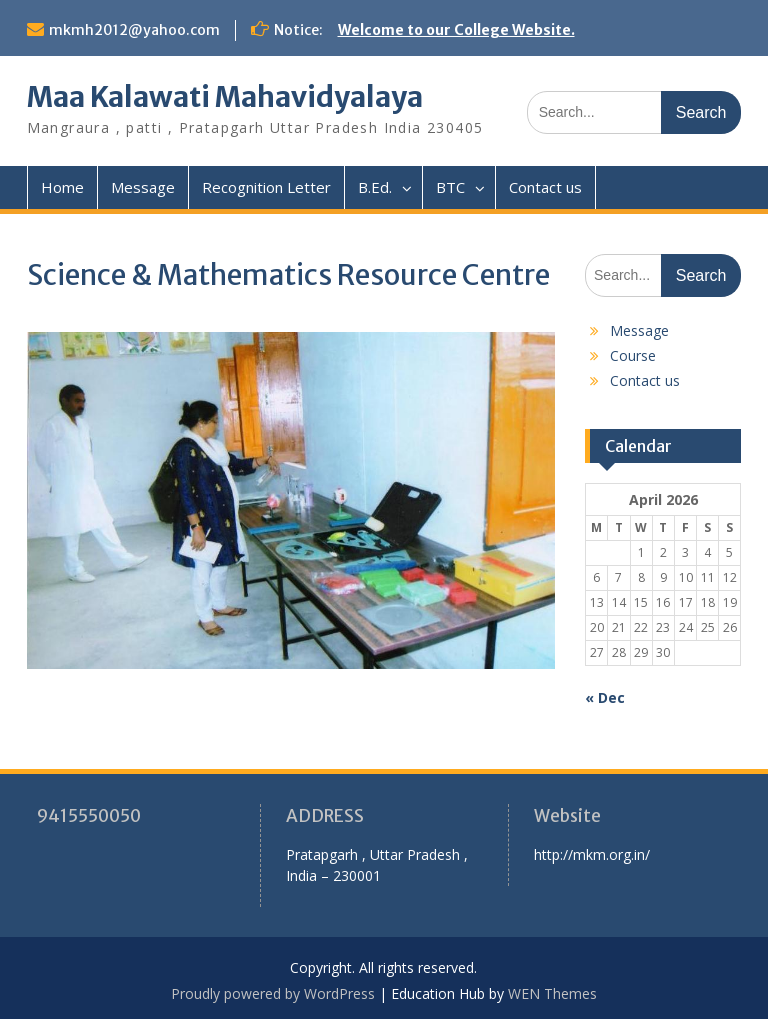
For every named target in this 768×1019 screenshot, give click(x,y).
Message (143, 187)
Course (633, 355)
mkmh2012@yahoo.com (134, 30)
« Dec (605, 697)
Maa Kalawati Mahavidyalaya (225, 97)
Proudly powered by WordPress (273, 993)
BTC (450, 187)
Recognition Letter (266, 187)
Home (62, 187)
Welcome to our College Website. (456, 30)
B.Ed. (375, 187)
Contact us (545, 187)
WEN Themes (552, 993)
